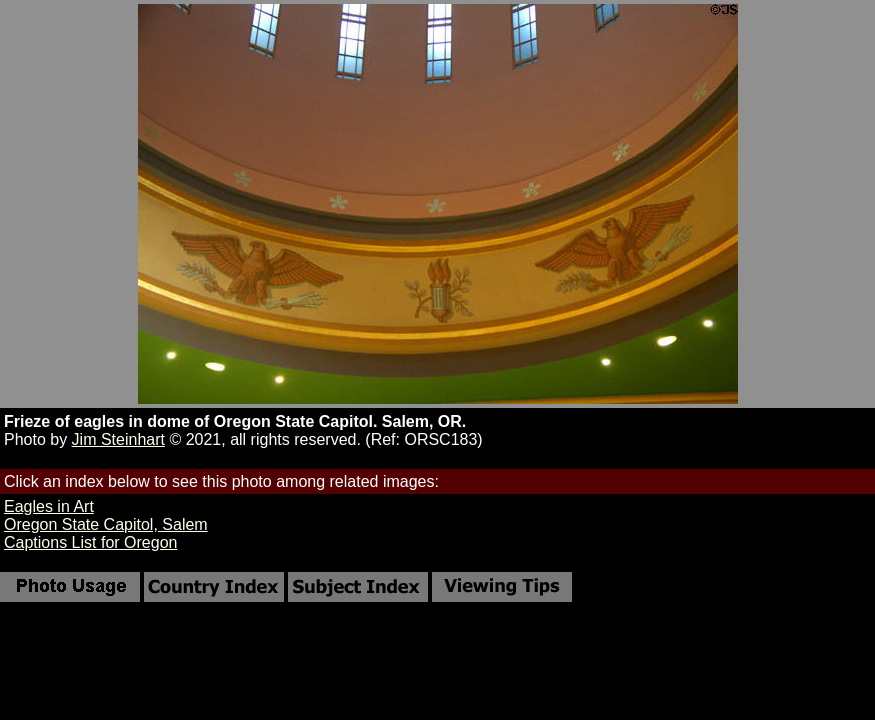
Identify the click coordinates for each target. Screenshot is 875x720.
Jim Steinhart (118, 439)
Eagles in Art (49, 506)
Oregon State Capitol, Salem (106, 524)
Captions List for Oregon (90, 542)
